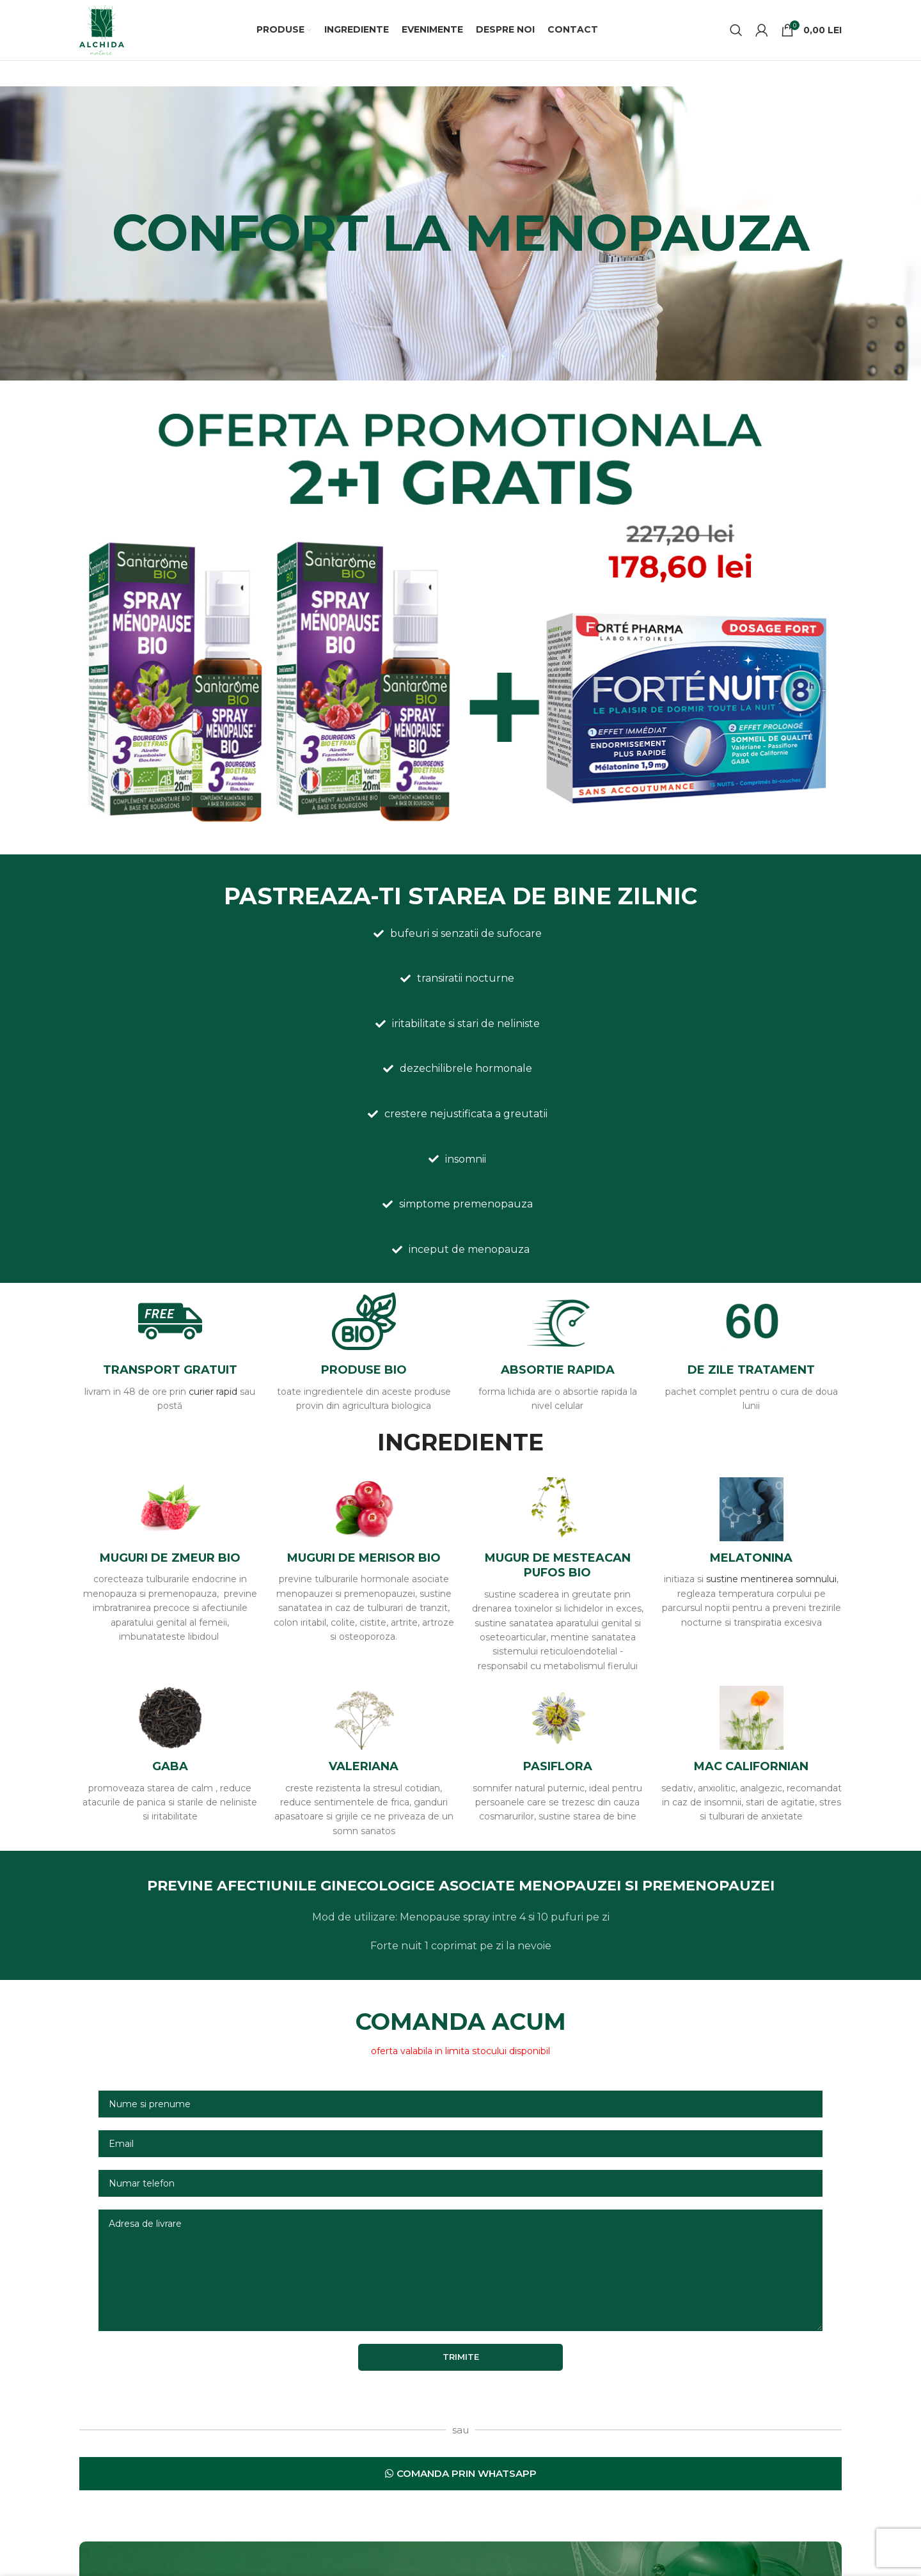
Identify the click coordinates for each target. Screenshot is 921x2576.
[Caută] (736, 33)
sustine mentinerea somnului (771, 1586)
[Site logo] (101, 32)
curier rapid (213, 1398)
